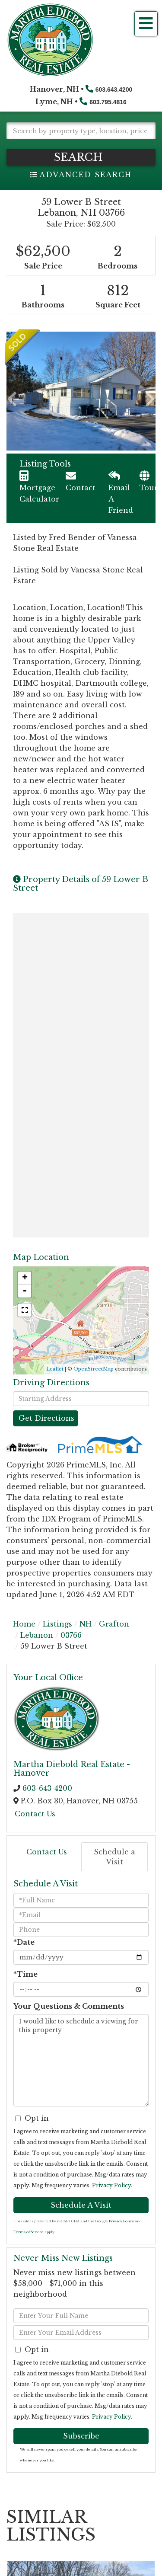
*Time (25, 1974)
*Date (24, 1942)
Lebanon (36, 1635)
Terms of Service (28, 2232)
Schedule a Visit (114, 1856)
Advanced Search (85, 174)
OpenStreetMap (93, 1369)
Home (24, 1624)
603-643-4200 (47, 1788)
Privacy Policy (111, 2185)
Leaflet (55, 1369)
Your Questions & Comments (68, 2006)
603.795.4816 (108, 102)
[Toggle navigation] (146, 23)
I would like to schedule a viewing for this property (81, 2060)
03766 (71, 1635)
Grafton (114, 1624)
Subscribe (81, 2436)
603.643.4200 (114, 89)
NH (85, 1624)
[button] (81, 157)
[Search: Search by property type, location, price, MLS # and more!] (81, 130)
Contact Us (35, 1813)
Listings (57, 1624)
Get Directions (46, 1418)
